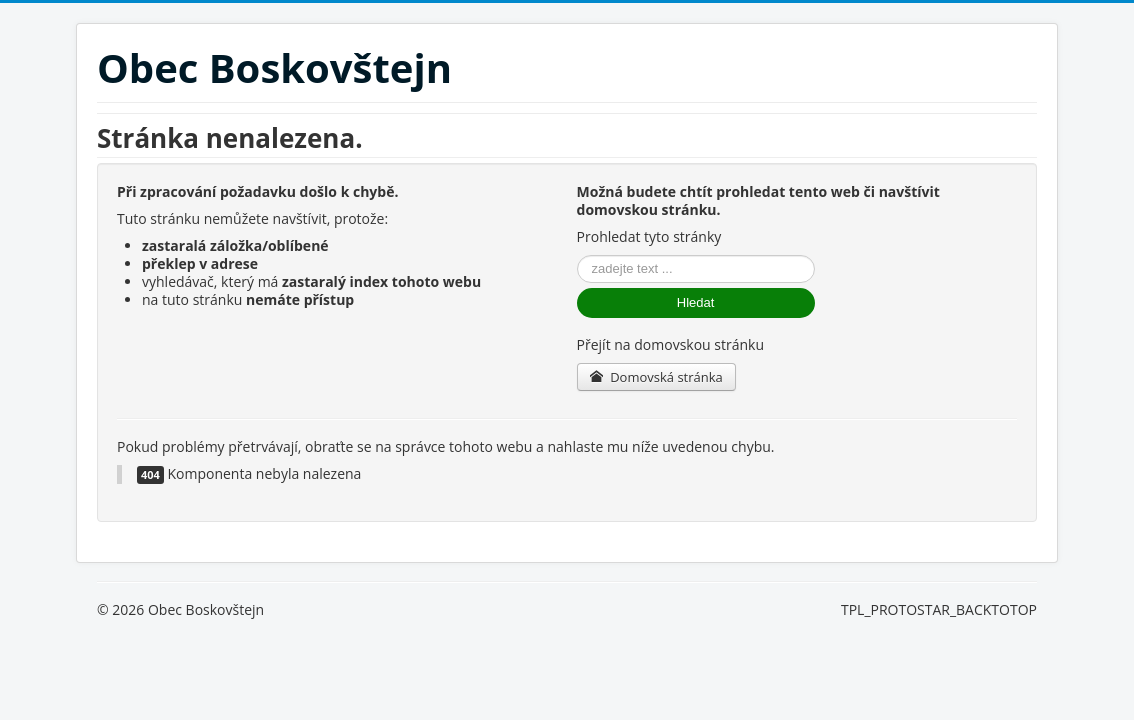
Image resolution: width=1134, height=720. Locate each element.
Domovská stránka (656, 377)
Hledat (696, 302)
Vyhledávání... (577, 255)
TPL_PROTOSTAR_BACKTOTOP (939, 609)
